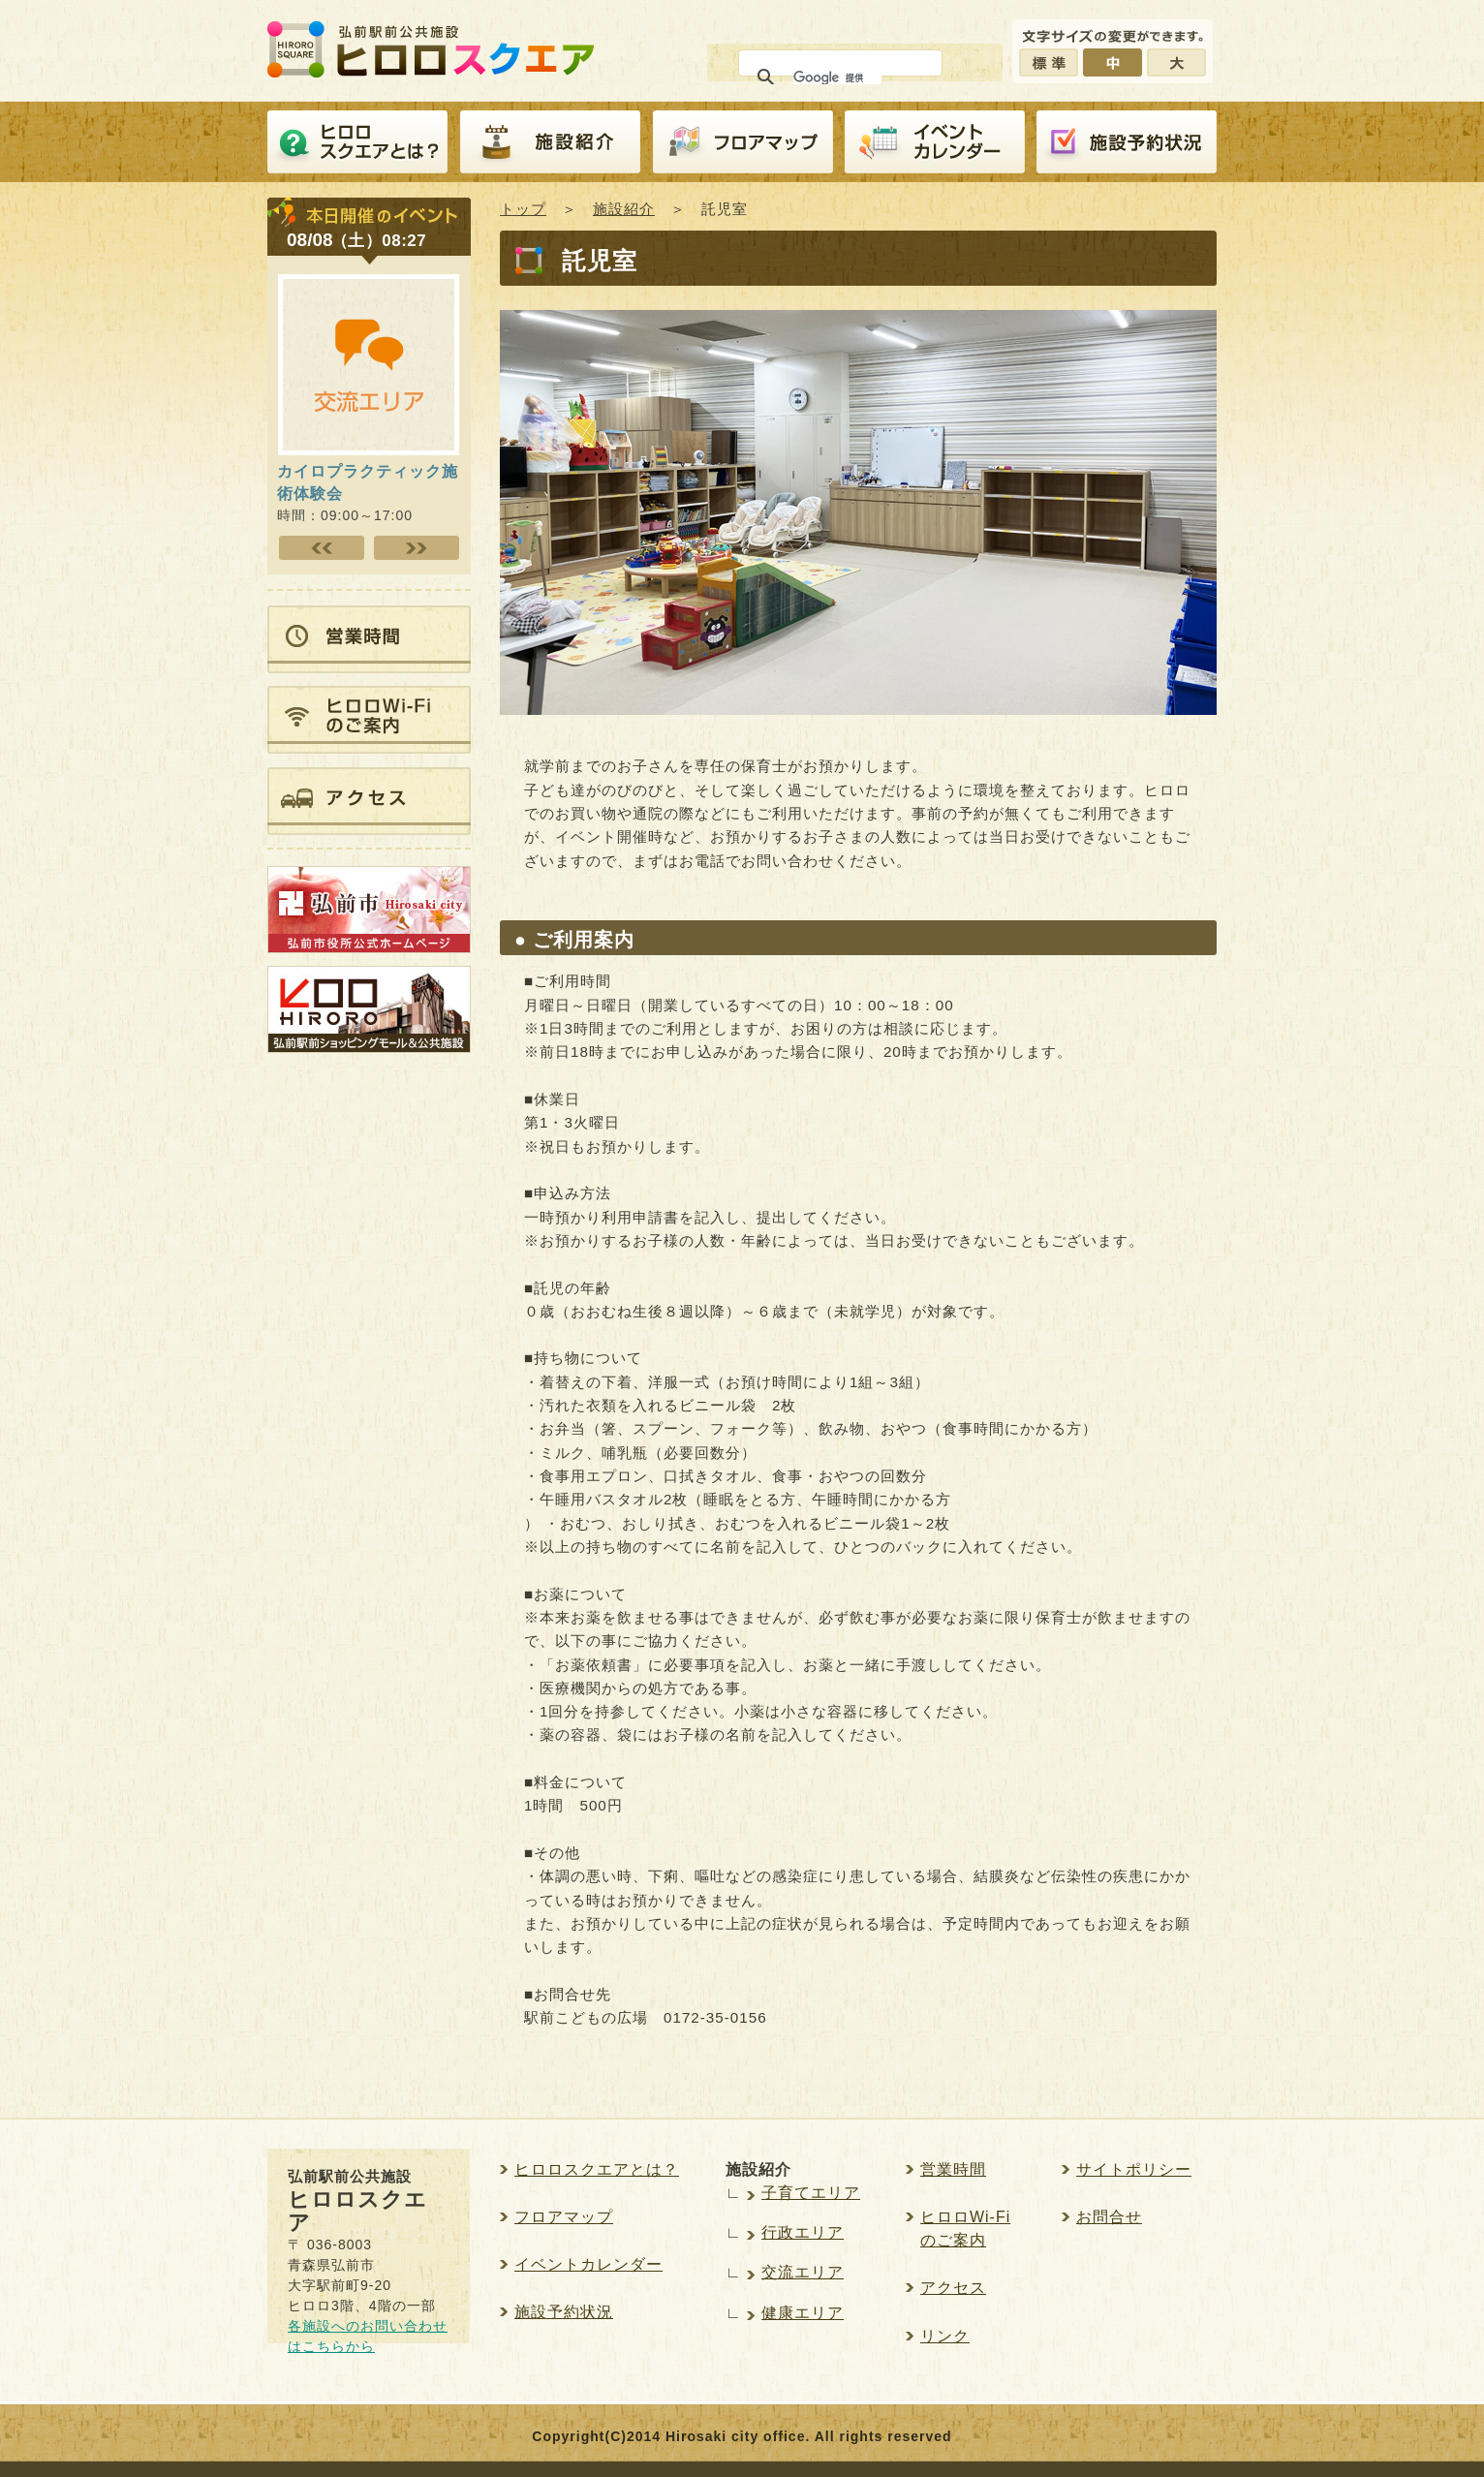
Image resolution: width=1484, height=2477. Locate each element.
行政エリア (802, 2232)
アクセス (953, 2287)
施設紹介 (550, 142)
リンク (945, 2336)
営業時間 (953, 2169)
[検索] (837, 77)
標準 (1048, 62)
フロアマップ (743, 142)
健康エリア (802, 2313)
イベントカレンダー (935, 142)
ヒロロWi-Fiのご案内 (965, 2228)
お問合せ (1109, 2217)
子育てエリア (810, 2192)
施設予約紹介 (1126, 142)
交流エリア (802, 2272)
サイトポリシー (1133, 2169)
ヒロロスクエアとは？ (357, 142)
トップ (523, 209)
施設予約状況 (563, 2312)
